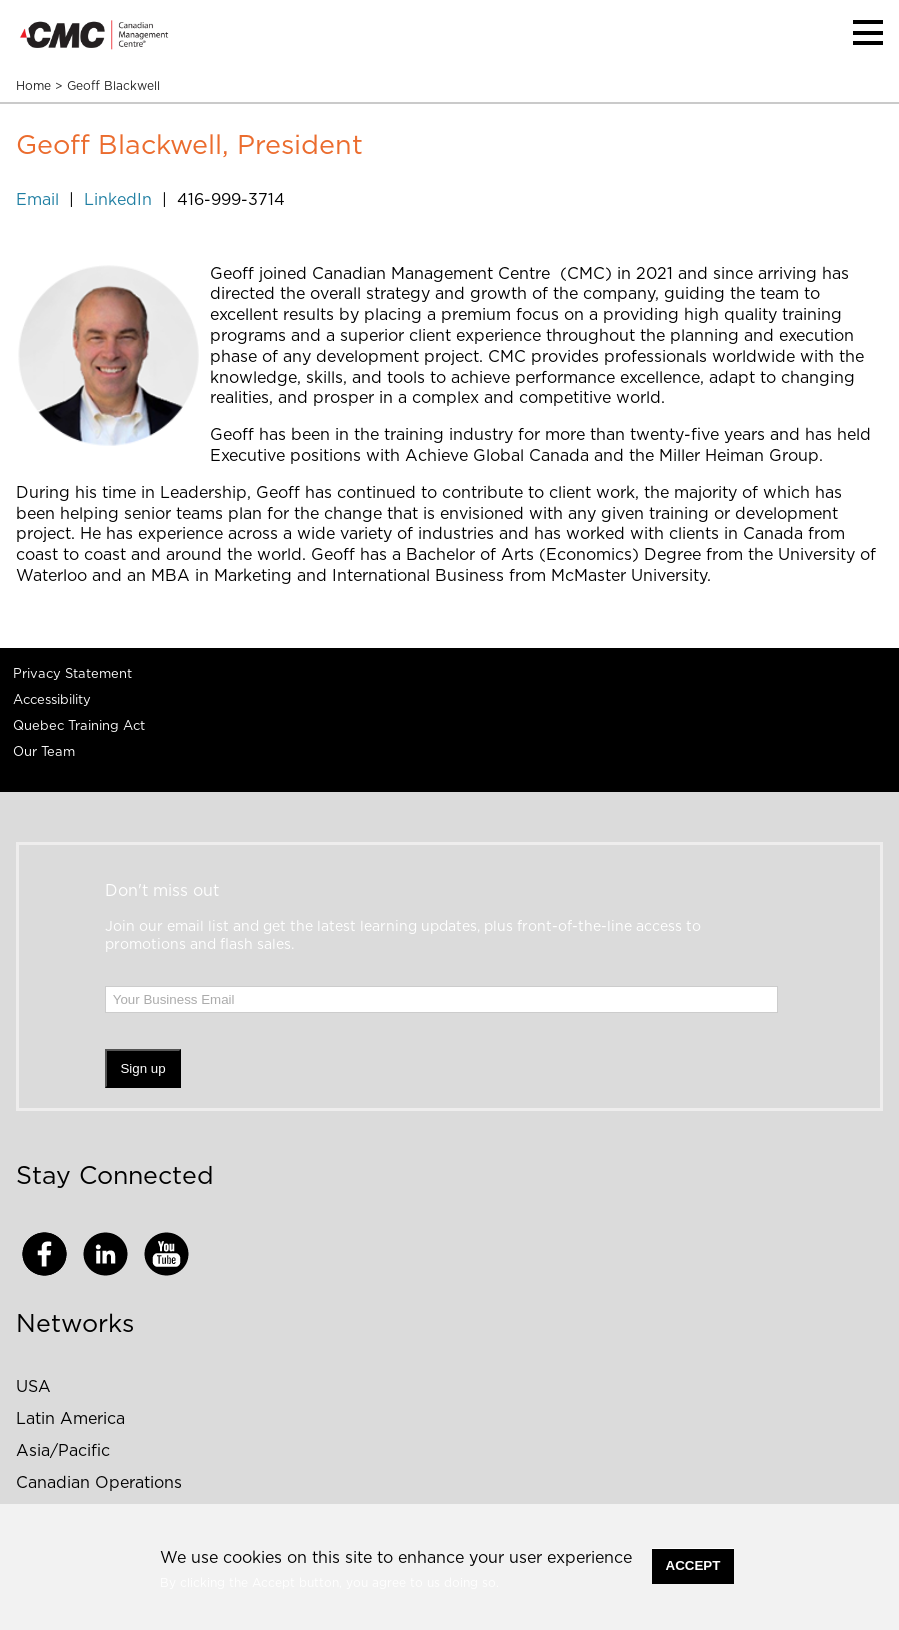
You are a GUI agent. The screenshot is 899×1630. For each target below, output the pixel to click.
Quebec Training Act (79, 726)
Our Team (44, 752)
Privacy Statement (72, 674)
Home (33, 86)
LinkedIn (118, 200)
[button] (868, 32)
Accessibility (52, 700)
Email (40, 200)
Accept (693, 1565)
